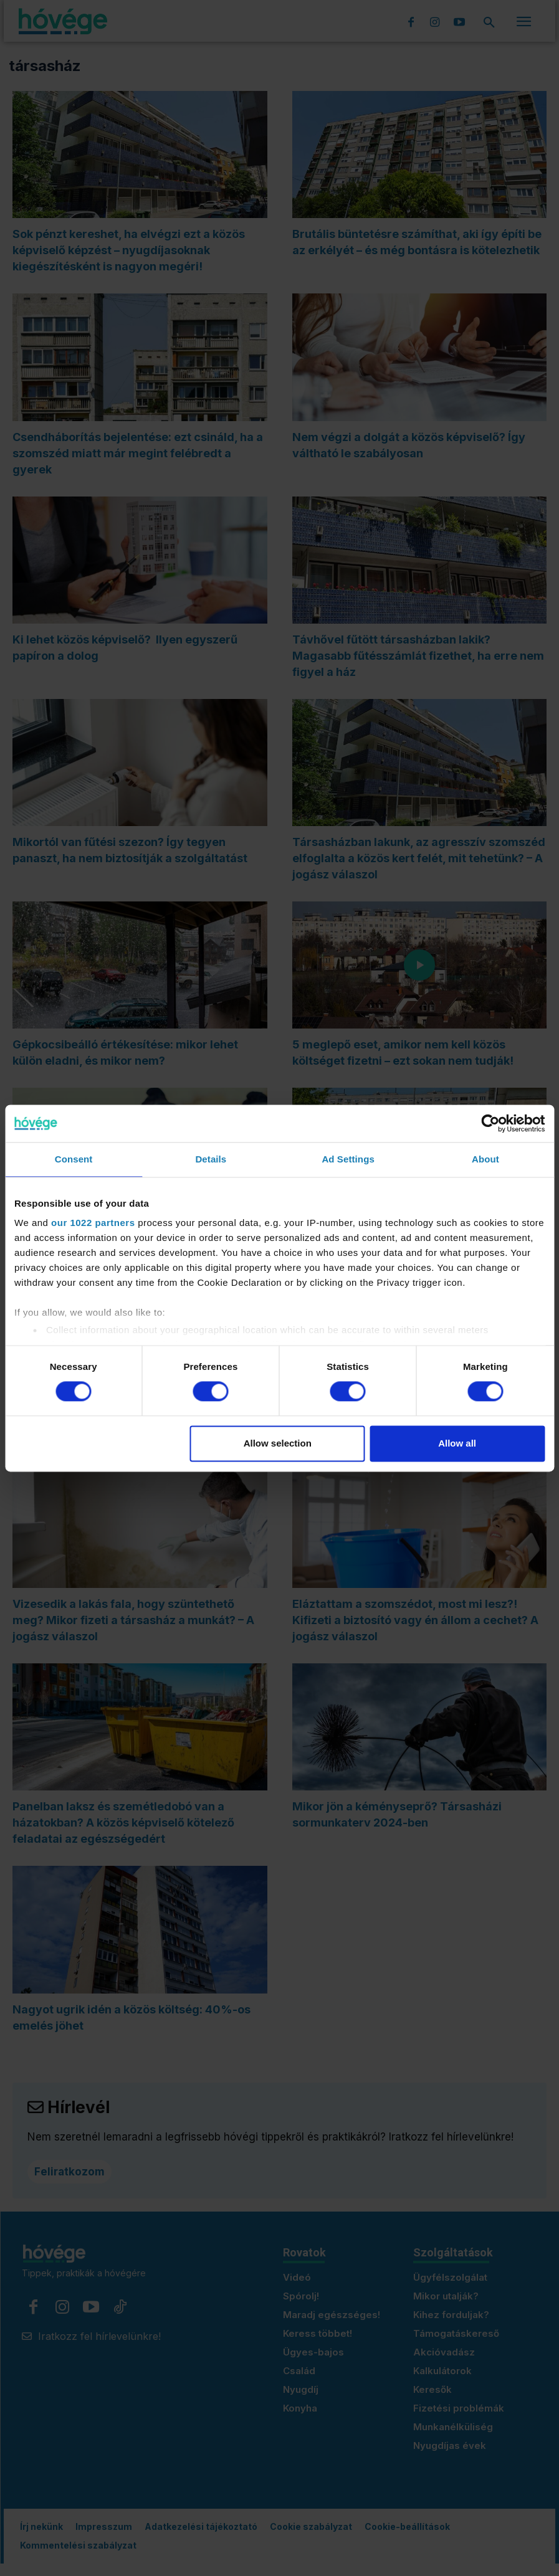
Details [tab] (210, 1159)
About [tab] (485, 1159)
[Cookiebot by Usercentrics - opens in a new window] (490, 1123)
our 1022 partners (93, 1222)
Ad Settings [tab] (348, 1159)
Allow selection (278, 1443)
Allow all (457, 1443)
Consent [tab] (74, 1159)
